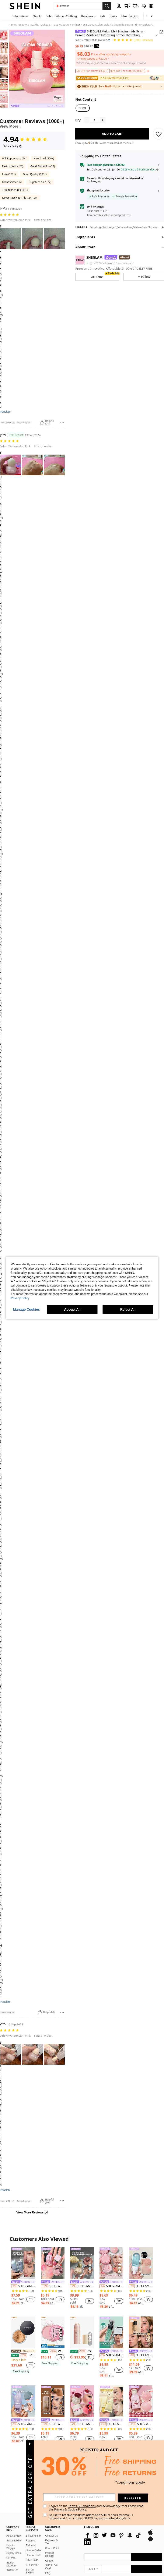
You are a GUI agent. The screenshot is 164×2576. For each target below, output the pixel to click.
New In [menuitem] (37, 16)
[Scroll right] (151, 16)
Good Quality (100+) (35, 174)
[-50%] (82, 2351)
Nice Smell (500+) (44, 158)
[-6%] (14, 2286)
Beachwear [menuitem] (88, 16)
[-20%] (23, 2355)
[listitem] (23, 2277)
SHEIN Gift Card (51, 2535)
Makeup (45, 24)
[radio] (82, 108)
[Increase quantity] (102, 120)
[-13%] (44, 2286)
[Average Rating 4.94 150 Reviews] (133, 40)
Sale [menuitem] (48, 16)
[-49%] (52, 2351)
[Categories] (20, 16)
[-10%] (132, 2424)
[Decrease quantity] (86, 120)
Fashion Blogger (10, 2515)
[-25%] (103, 2424)
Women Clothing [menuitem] (66, 16)
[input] (79, 2497)
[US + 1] (92, 2537)
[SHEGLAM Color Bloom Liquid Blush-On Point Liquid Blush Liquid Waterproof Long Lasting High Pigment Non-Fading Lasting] (53, 2263)
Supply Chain (13, 2520)
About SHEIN (13, 2503)
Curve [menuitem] (113, 16)
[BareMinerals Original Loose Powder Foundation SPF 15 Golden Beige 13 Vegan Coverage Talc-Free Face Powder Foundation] (23, 2332)
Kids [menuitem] (102, 16)
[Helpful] (41, 422)
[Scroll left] (146, 16)
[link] (126, 5)
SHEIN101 (12, 2538)
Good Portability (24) (42, 166)
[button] (143, 5)
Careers (10, 2525)
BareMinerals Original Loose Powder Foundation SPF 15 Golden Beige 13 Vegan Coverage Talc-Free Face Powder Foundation (23, 2355)
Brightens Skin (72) (40, 182)
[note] (20, 2371)
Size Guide (32, 2528)
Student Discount (11, 2532)
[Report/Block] (62, 422)
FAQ (47, 2541)
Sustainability (13, 2508)
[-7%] (73, 2286)
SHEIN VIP (32, 2532)
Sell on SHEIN (30, 2539)
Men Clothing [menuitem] (129, 16)
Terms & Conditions (82, 2506)
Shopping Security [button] (98, 190)
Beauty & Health (28, 24)
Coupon (49, 2528)
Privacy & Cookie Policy (70, 2509)
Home (12, 24)
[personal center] (118, 5)
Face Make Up (61, 24)
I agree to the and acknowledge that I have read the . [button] (96, 2507)
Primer (76, 24)
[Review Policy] (12, 146)
